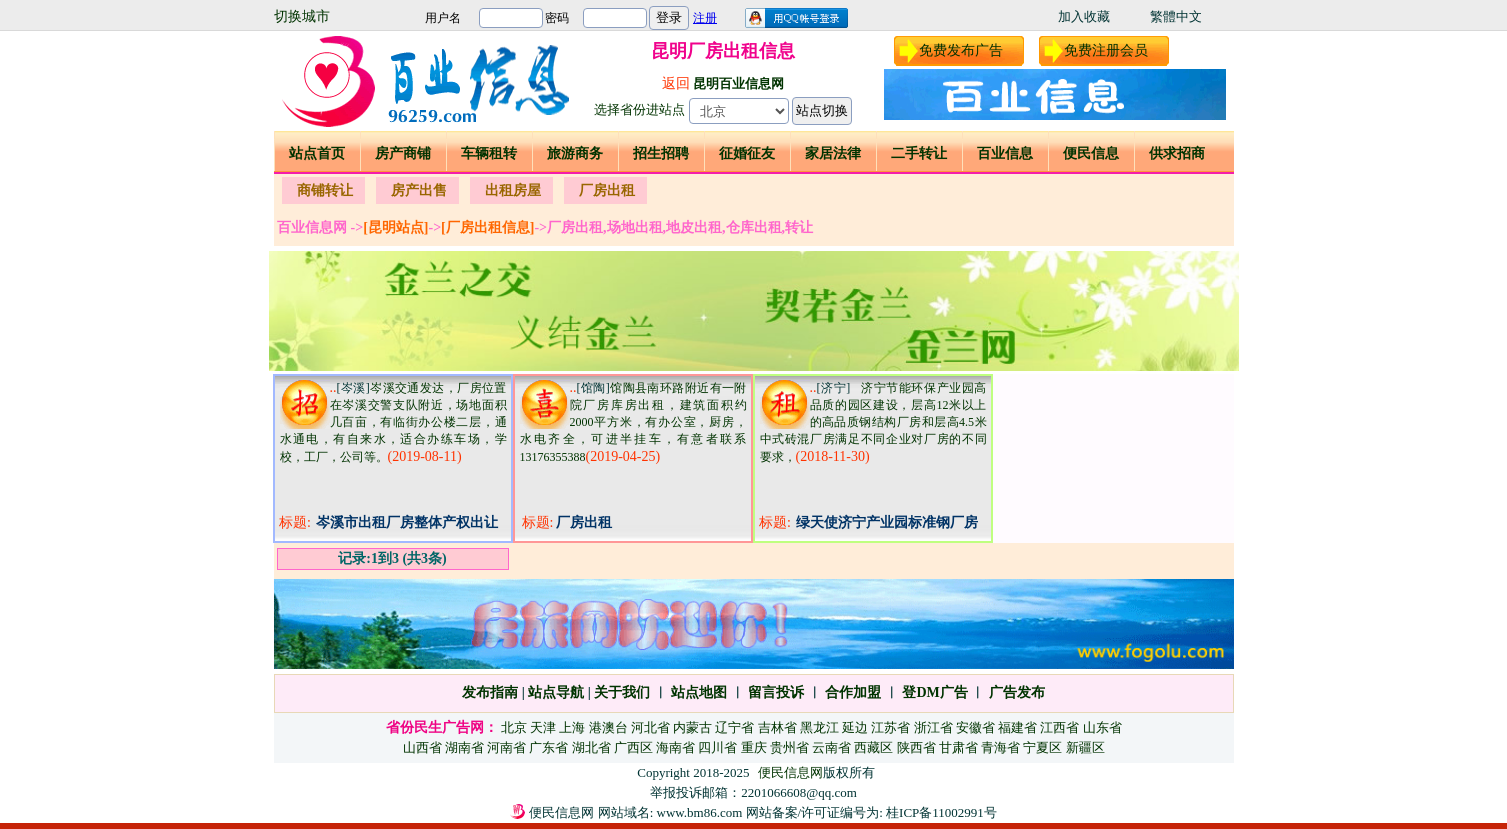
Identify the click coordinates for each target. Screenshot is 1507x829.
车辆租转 (489, 153)
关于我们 (622, 692)
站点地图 (698, 692)
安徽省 (975, 727)
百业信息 (1005, 153)
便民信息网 (790, 772)
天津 (543, 727)
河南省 (506, 747)
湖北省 (591, 747)
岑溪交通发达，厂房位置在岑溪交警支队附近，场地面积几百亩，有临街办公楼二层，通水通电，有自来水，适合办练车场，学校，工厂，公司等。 (393, 422)
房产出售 (419, 190)
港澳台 (608, 727)
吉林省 (777, 727)
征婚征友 (747, 153)
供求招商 (1177, 153)
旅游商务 (575, 153)
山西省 (422, 747)
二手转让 (919, 153)
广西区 (633, 747)
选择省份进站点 (639, 109)
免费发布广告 (961, 50)
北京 (514, 727)
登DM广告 (934, 692)
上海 (572, 727)
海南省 (675, 747)
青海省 (1000, 747)
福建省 (1017, 727)
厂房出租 (607, 190)
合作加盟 (853, 692)
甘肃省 (958, 747)
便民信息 (1091, 153)
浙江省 (933, 727)
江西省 (1059, 727)
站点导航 (556, 692)
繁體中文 (1176, 16)
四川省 (717, 747)
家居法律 (833, 153)
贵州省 (789, 747)
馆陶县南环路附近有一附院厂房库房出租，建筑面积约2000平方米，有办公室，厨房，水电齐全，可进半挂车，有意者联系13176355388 (633, 422)
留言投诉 (776, 692)
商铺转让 (325, 190)
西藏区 (873, 747)
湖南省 (464, 747)
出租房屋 (513, 190)
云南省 (831, 747)
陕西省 (916, 747)
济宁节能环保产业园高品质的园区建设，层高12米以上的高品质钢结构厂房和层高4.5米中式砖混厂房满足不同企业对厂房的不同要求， (873, 422)
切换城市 (302, 16)
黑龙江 (819, 727)
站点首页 (317, 153)
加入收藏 (1084, 16)
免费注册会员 (1106, 50)
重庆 (754, 747)
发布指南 (490, 692)
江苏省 (890, 727)
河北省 (650, 727)
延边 (855, 727)
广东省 (548, 747)
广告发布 (1017, 692)
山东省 (1102, 727)
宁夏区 (1042, 747)
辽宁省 (734, 727)
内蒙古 (692, 727)
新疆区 (1085, 747)
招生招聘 (661, 153)
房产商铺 (403, 153)
